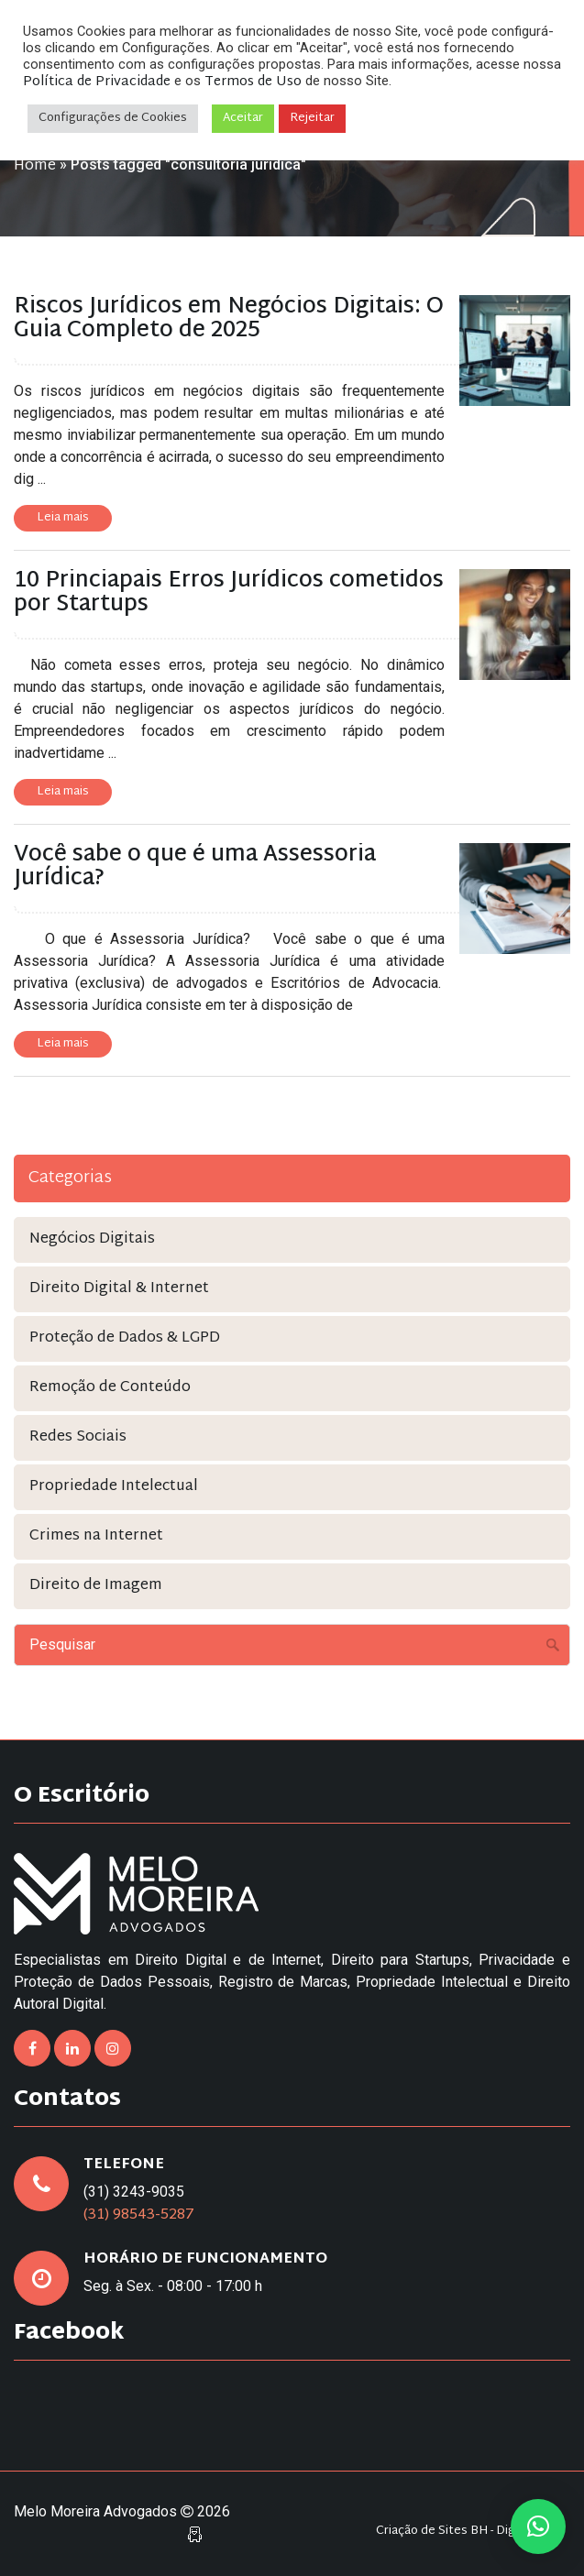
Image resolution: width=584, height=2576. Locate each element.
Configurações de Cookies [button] (113, 118)
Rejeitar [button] (312, 118)
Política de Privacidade (97, 82)
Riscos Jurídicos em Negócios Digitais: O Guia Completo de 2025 (229, 319)
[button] (538, 2526)
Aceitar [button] (243, 118)
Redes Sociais (78, 1437)
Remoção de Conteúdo (110, 1388)
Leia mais (63, 518)
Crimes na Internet (96, 1536)
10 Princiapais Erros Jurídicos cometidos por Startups (229, 593)
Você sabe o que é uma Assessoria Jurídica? (195, 867)
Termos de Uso (253, 82)
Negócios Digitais (92, 1239)
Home (35, 166)
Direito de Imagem (95, 1586)
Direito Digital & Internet (119, 1289)
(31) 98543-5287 (138, 2215)
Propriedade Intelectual (113, 1487)
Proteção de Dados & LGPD (124, 1338)
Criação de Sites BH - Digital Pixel (468, 2531)
